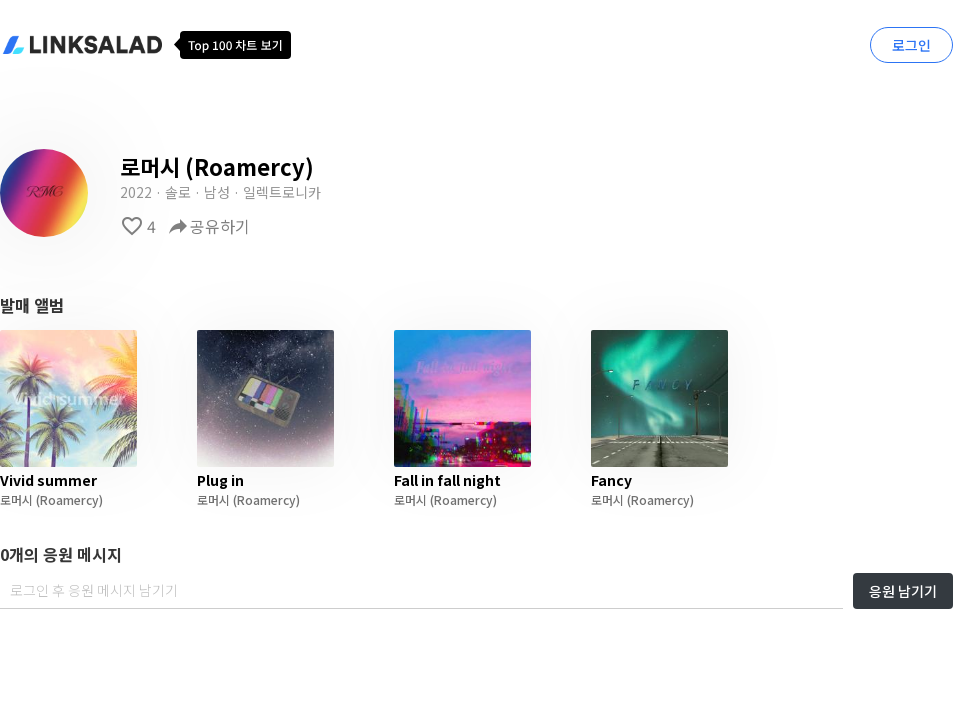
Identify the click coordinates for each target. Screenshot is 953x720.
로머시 (16, 499)
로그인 (911, 45)
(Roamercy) (68, 499)
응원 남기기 (903, 591)
